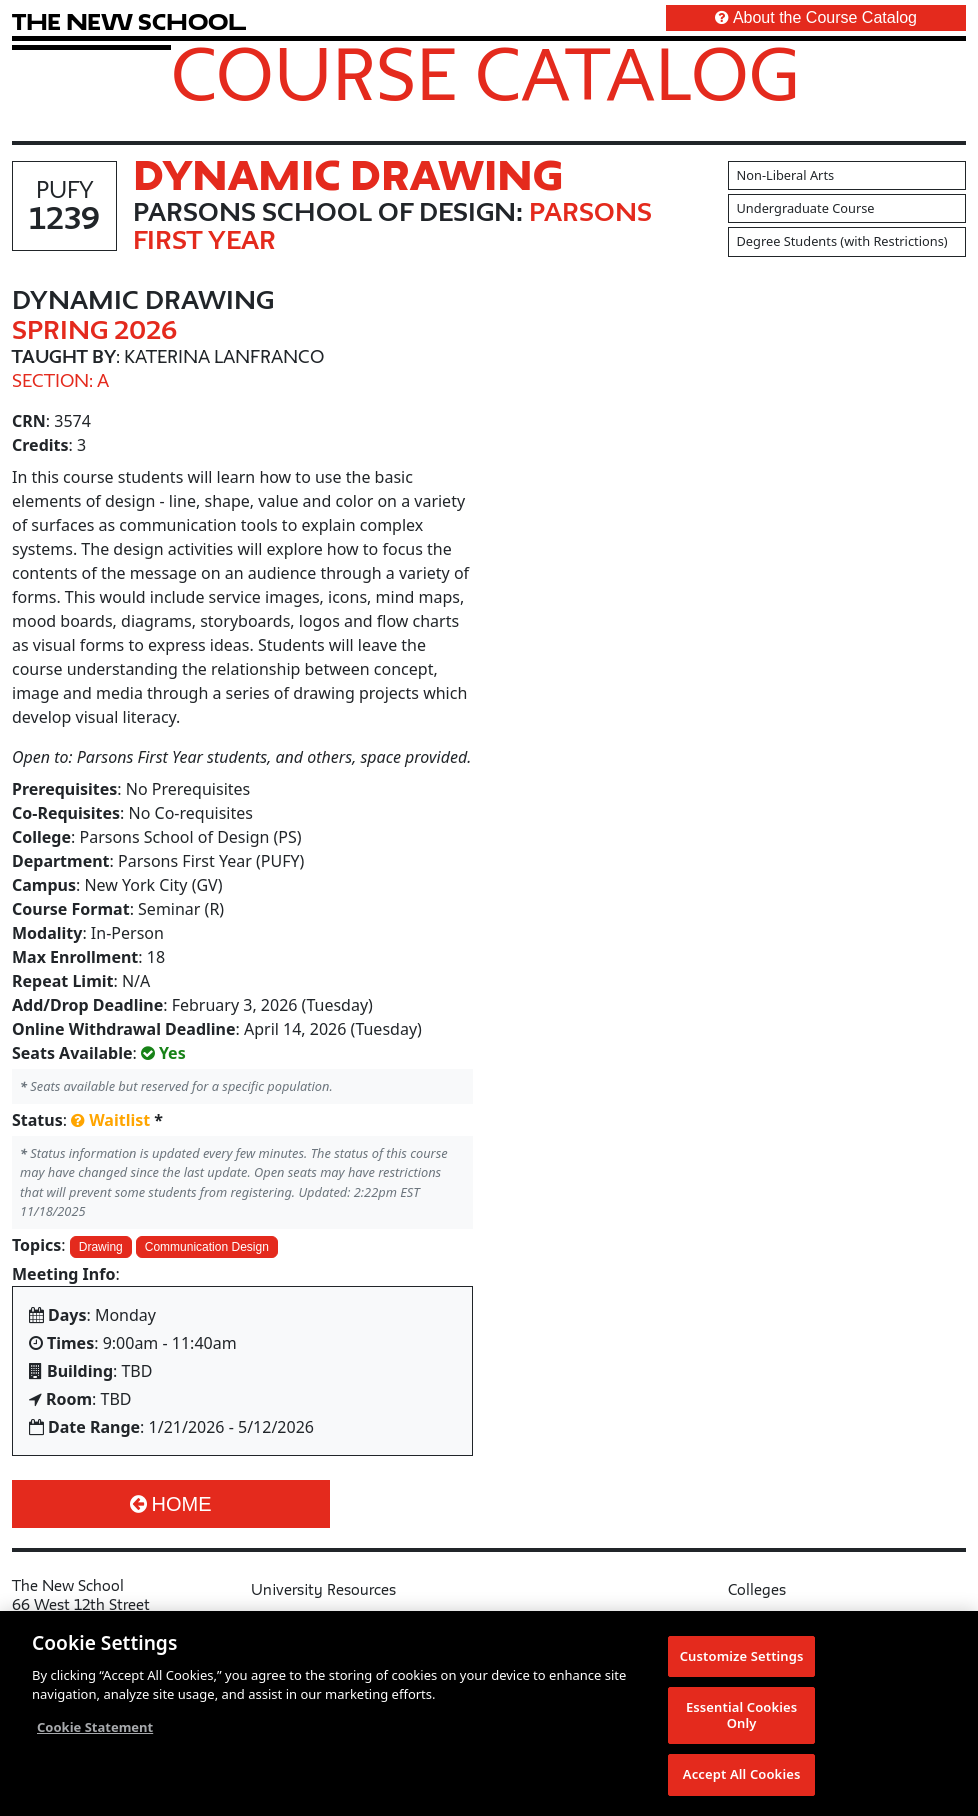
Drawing (101, 1247)
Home (170, 1504)
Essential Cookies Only (741, 1716)
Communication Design (207, 1247)
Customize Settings (742, 1657)
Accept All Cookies (742, 1776)
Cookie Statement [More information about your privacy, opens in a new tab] (95, 1728)
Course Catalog (485, 73)
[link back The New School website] (129, 21)
